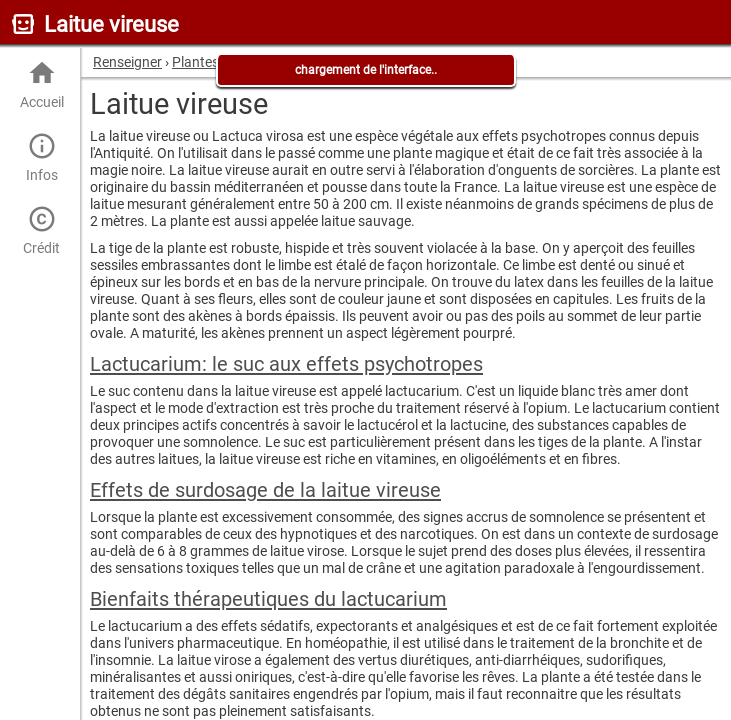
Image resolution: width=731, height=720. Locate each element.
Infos (41, 157)
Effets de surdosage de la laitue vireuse (265, 490)
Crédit (41, 230)
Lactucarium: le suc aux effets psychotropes (286, 364)
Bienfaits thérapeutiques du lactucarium (268, 599)
